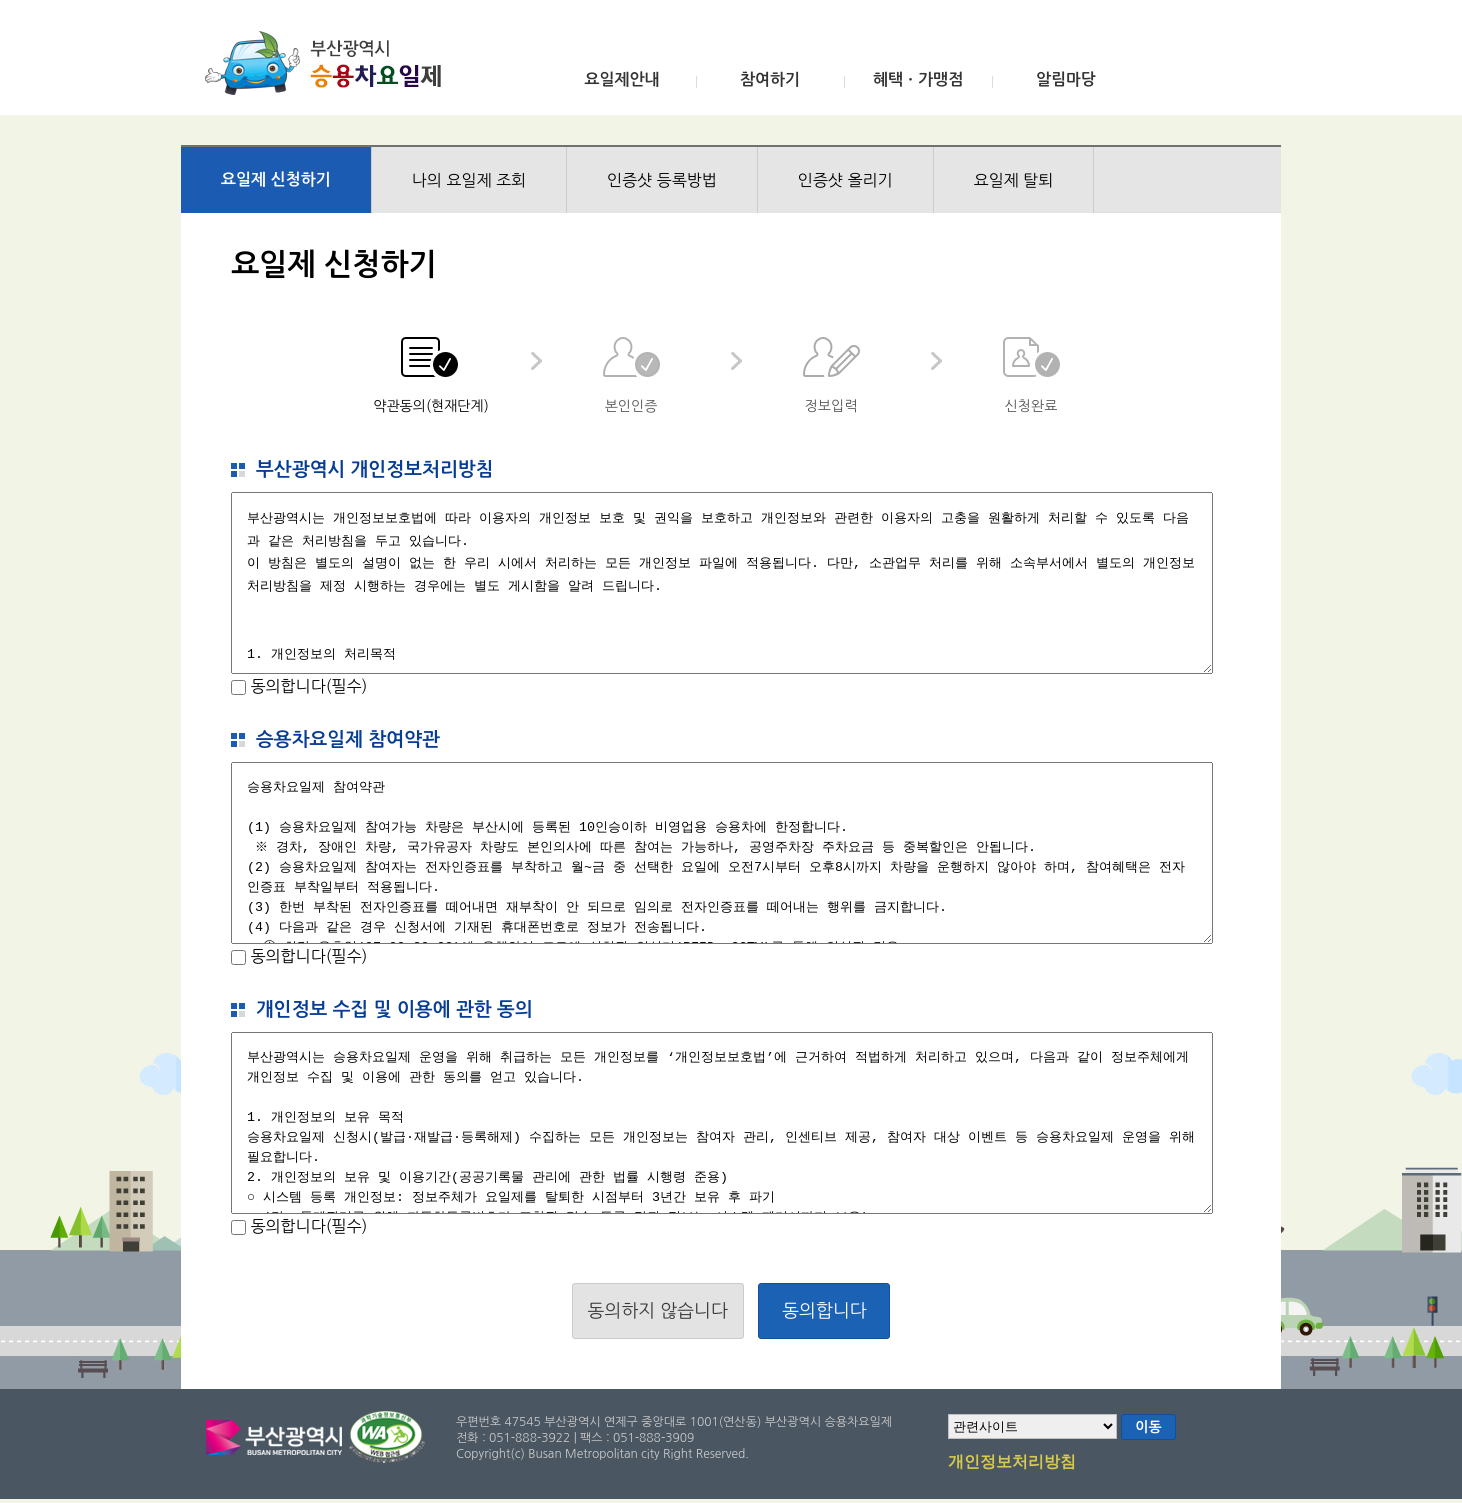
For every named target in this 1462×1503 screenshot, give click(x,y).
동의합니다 (824, 1311)
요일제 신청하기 (276, 179)
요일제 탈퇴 (1014, 180)
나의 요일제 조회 (469, 180)
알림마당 (1066, 79)
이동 (1148, 1427)
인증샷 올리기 (845, 180)
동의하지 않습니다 (658, 1311)
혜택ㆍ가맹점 (918, 79)
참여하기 (770, 79)
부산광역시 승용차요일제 (329, 63)
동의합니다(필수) (306, 686)
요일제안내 (621, 79)
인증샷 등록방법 (662, 180)
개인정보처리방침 (1012, 1463)
